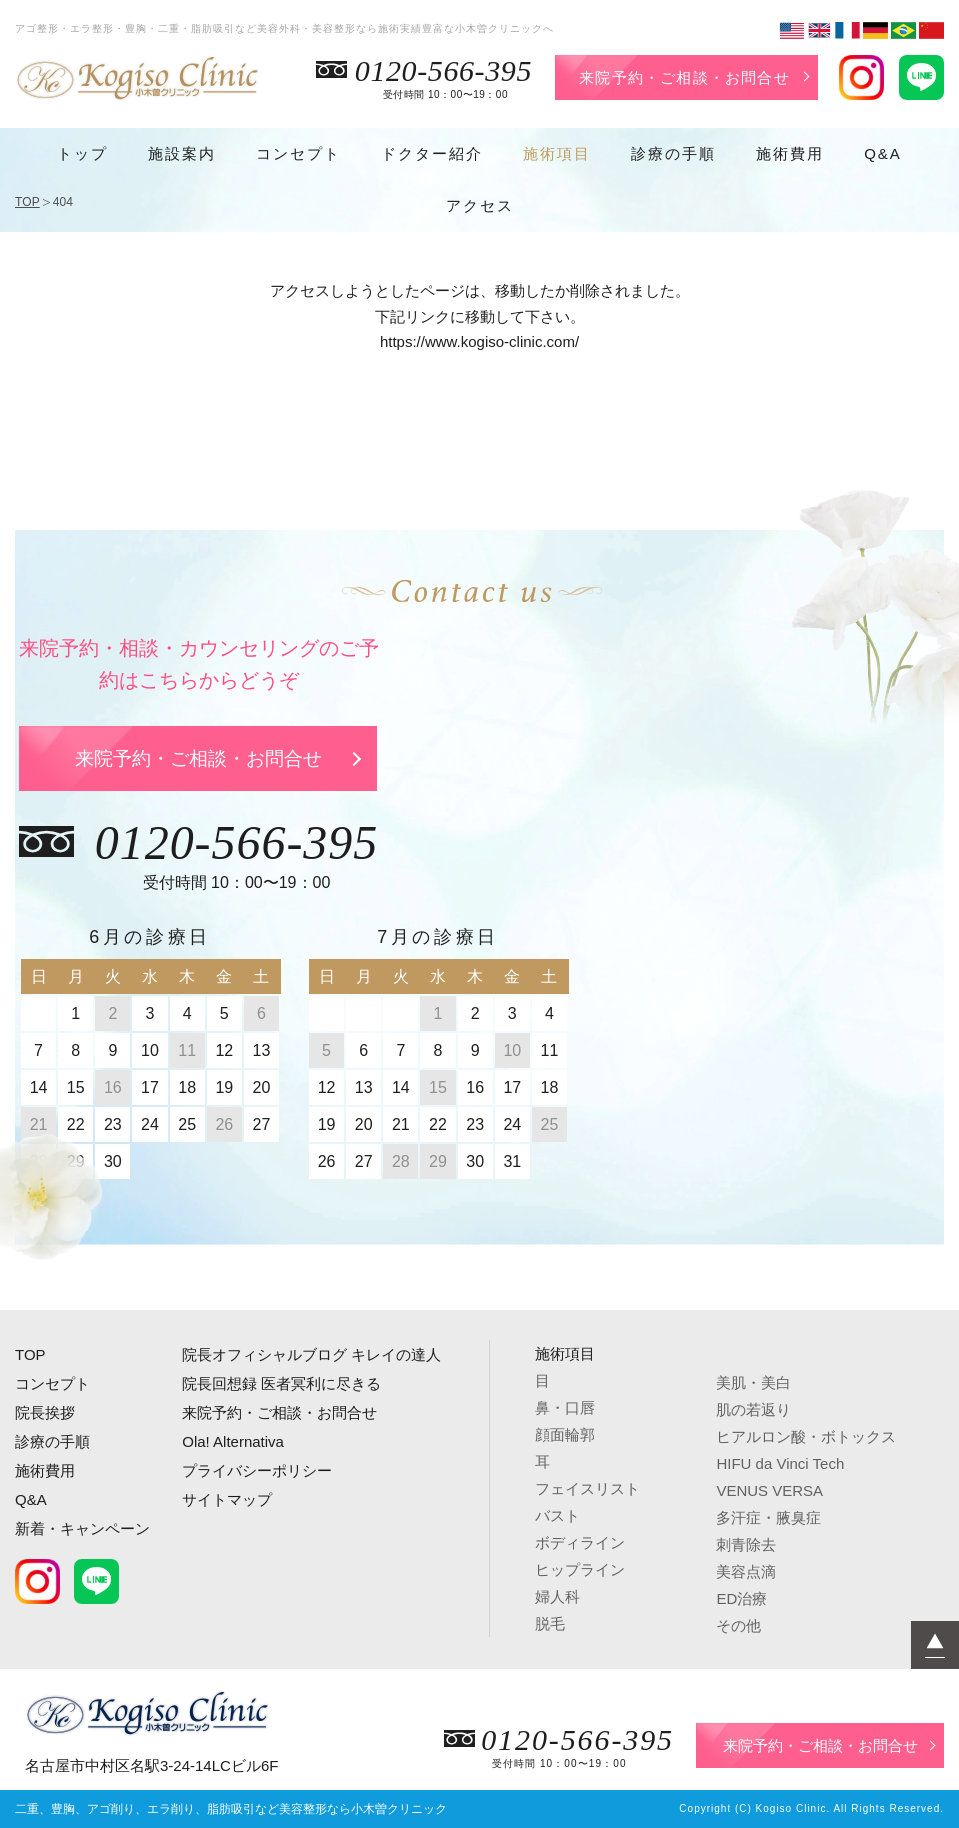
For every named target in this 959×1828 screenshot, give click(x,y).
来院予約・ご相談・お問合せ (684, 77)
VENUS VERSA (769, 1490)
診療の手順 (673, 153)
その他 (738, 1625)
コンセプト (298, 153)
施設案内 (182, 153)
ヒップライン (580, 1569)
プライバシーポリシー (257, 1470)
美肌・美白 (753, 1382)
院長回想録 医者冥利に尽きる (281, 1383)
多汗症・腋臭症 (768, 1517)
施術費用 (790, 153)
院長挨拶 (45, 1412)
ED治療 (741, 1598)
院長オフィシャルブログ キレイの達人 (311, 1354)
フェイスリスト (587, 1488)
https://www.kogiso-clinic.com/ (479, 341)
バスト (557, 1515)
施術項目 (557, 153)
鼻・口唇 (565, 1407)
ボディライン (580, 1542)
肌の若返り (753, 1409)
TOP (27, 202)
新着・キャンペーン (82, 1528)
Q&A (883, 153)
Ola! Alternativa (233, 1441)
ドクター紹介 (432, 153)
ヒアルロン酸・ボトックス (806, 1436)
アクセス (480, 205)
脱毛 (550, 1623)
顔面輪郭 (565, 1434)
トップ (82, 153)
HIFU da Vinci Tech (780, 1463)
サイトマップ (227, 1499)
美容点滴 (746, 1571)
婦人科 (557, 1596)
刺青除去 (746, 1544)
